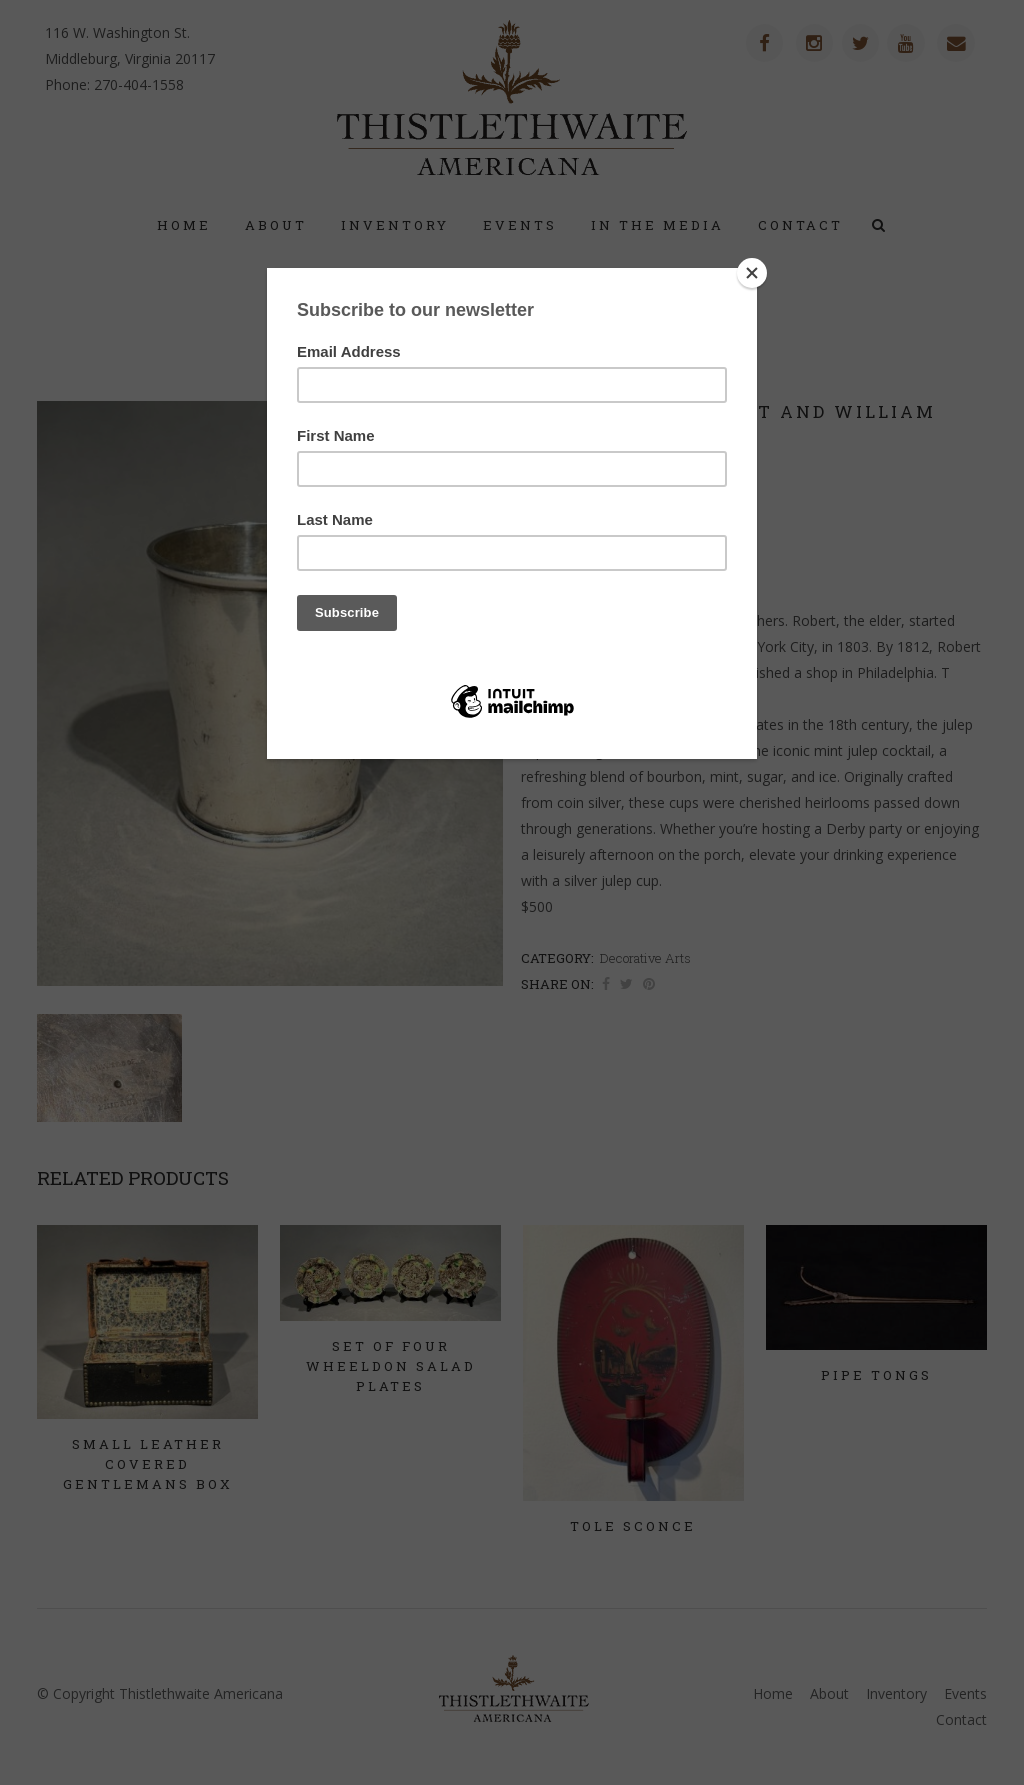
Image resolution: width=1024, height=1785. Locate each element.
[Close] (752, 273)
